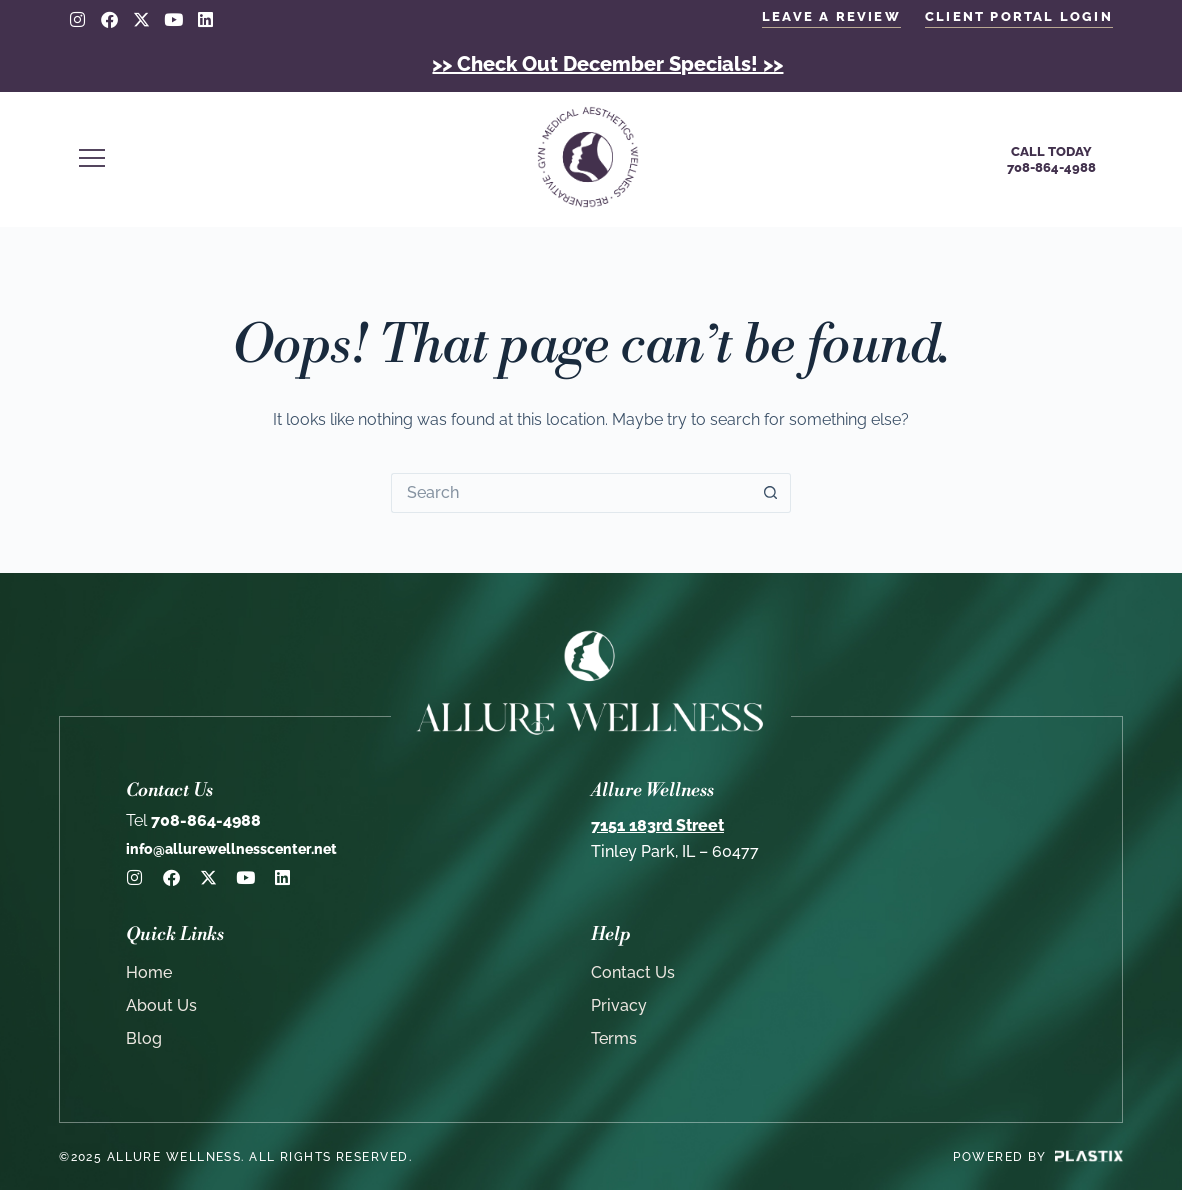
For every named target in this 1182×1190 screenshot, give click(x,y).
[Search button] (771, 493)
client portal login (1019, 16)
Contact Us (633, 972)
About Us (161, 1005)
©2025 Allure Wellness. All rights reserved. (235, 1157)
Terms (614, 1038)
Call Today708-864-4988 (1051, 159)
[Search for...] (571, 493)
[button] (278, 160)
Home (149, 972)
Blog (144, 1038)
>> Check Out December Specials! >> (607, 64)
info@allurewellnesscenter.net (231, 849)
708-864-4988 (193, 820)
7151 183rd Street (657, 825)
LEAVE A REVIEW (831, 16)
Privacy (619, 1005)
